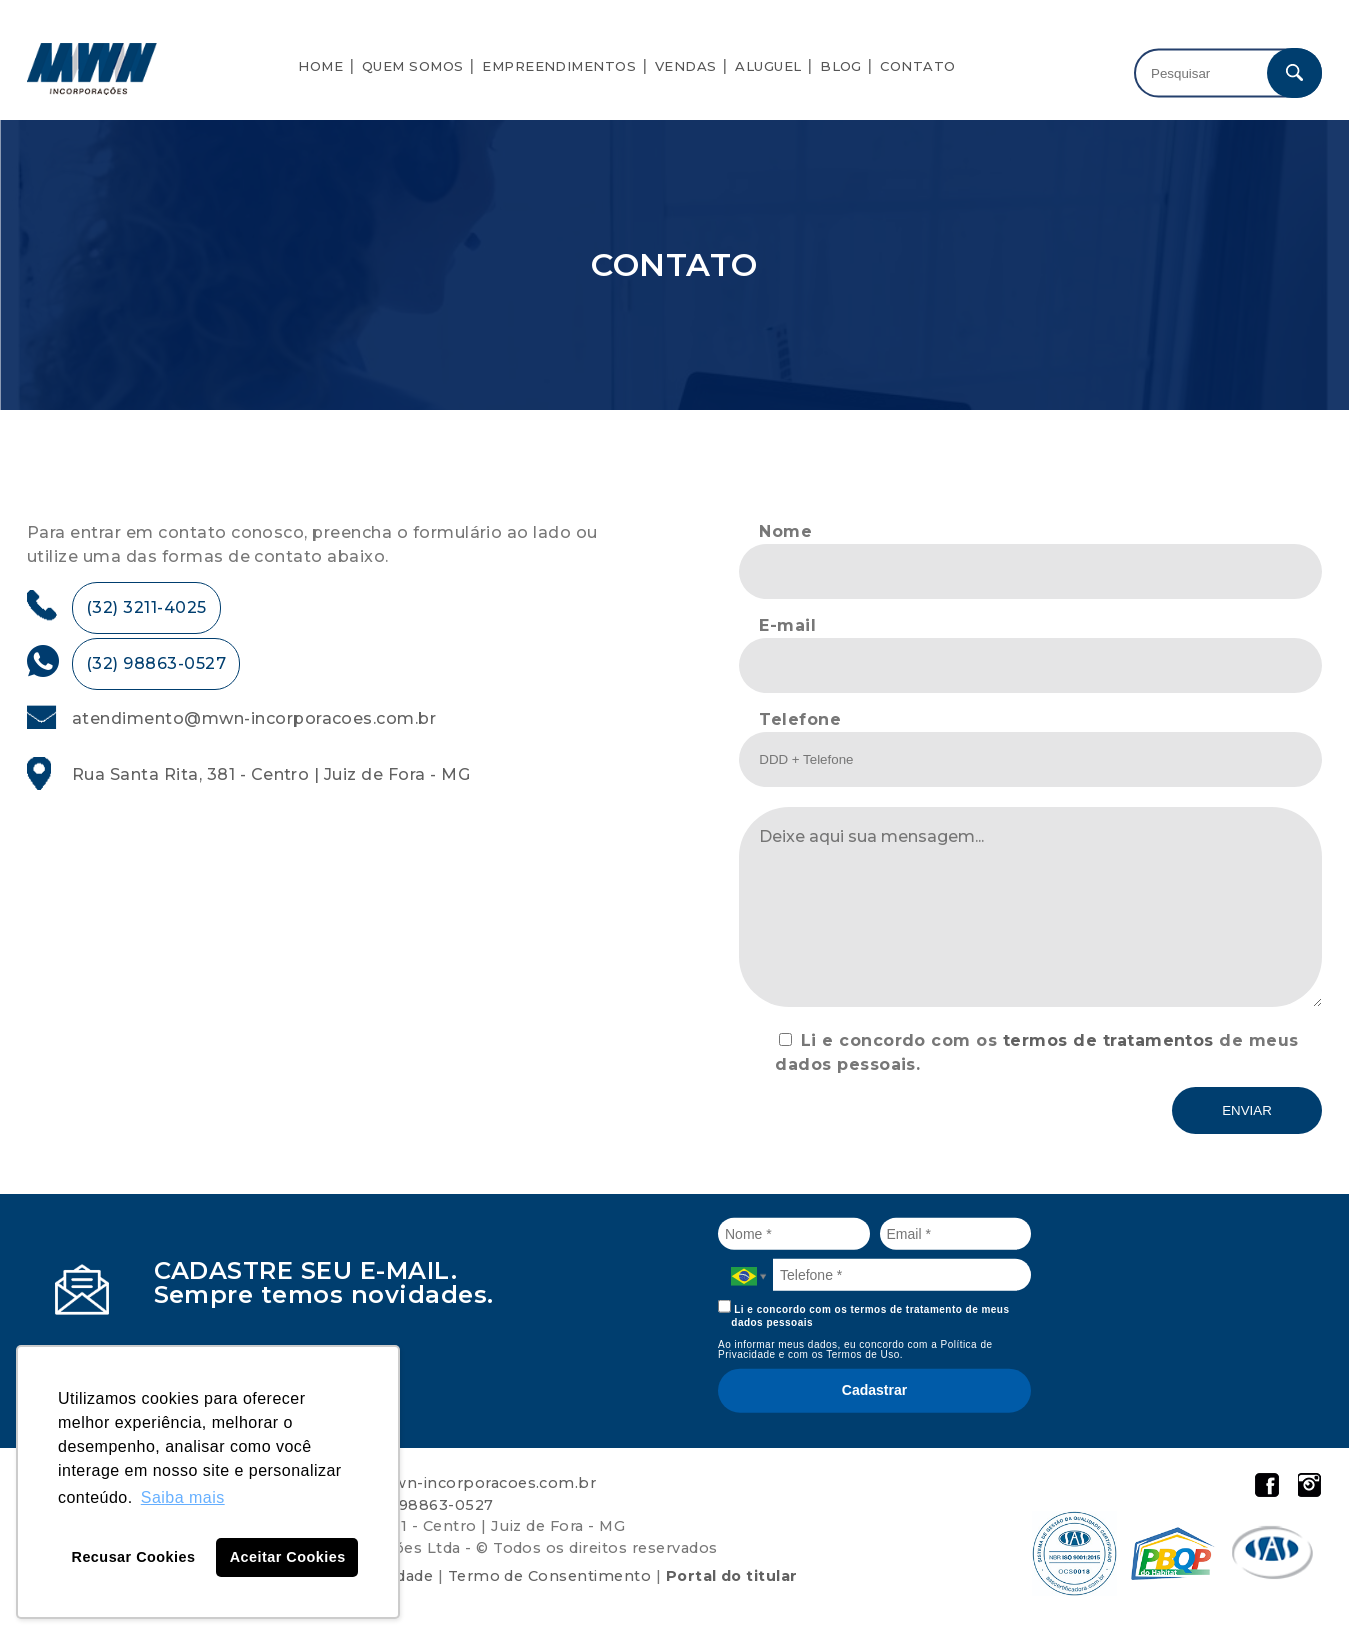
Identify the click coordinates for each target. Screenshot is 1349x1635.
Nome (785, 531)
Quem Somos (413, 66)
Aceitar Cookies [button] (288, 1557)
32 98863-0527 (434, 1505)
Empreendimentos (559, 66)
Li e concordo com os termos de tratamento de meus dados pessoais (864, 1314)
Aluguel (768, 66)
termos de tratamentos (1108, 1040)
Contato (917, 66)
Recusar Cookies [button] (134, 1557)
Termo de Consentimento (550, 1576)
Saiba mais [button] (183, 1497)
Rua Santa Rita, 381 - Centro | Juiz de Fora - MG (271, 774)
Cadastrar (874, 1390)
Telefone (800, 719)
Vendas (686, 66)
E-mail (787, 625)
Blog (841, 66)
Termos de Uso (863, 1354)
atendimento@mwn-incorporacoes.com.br (254, 718)
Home (320, 66)
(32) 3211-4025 (146, 607)
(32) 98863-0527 (156, 663)
